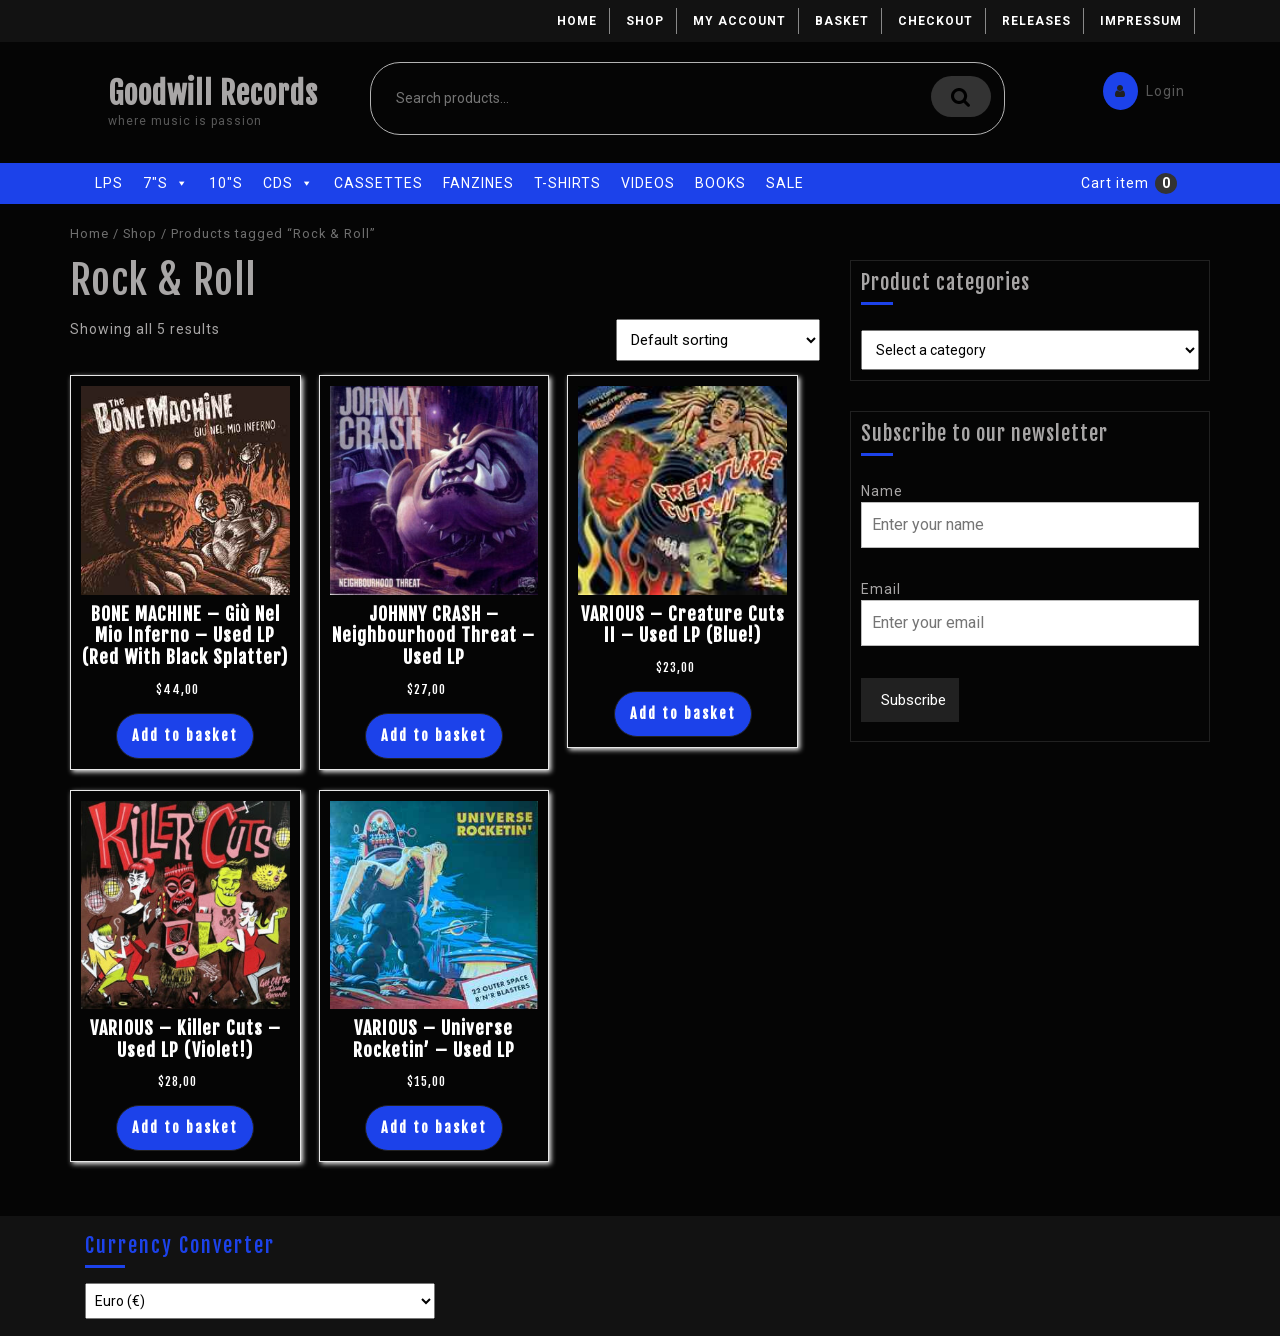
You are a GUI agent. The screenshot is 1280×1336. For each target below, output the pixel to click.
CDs (288, 183)
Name (882, 491)
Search (961, 96)
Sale (785, 183)
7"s (166, 183)
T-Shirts (567, 183)
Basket (842, 21)
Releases (1036, 21)
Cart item (1115, 183)
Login (1139, 86)
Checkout (935, 21)
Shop (645, 21)
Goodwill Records (213, 93)
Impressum (1141, 21)
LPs (109, 183)
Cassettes (378, 183)
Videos (648, 183)
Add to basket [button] (185, 735)
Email (881, 589)
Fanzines (478, 183)
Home (577, 21)
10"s (226, 183)
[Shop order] (718, 340)
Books (720, 183)
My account (739, 21)
